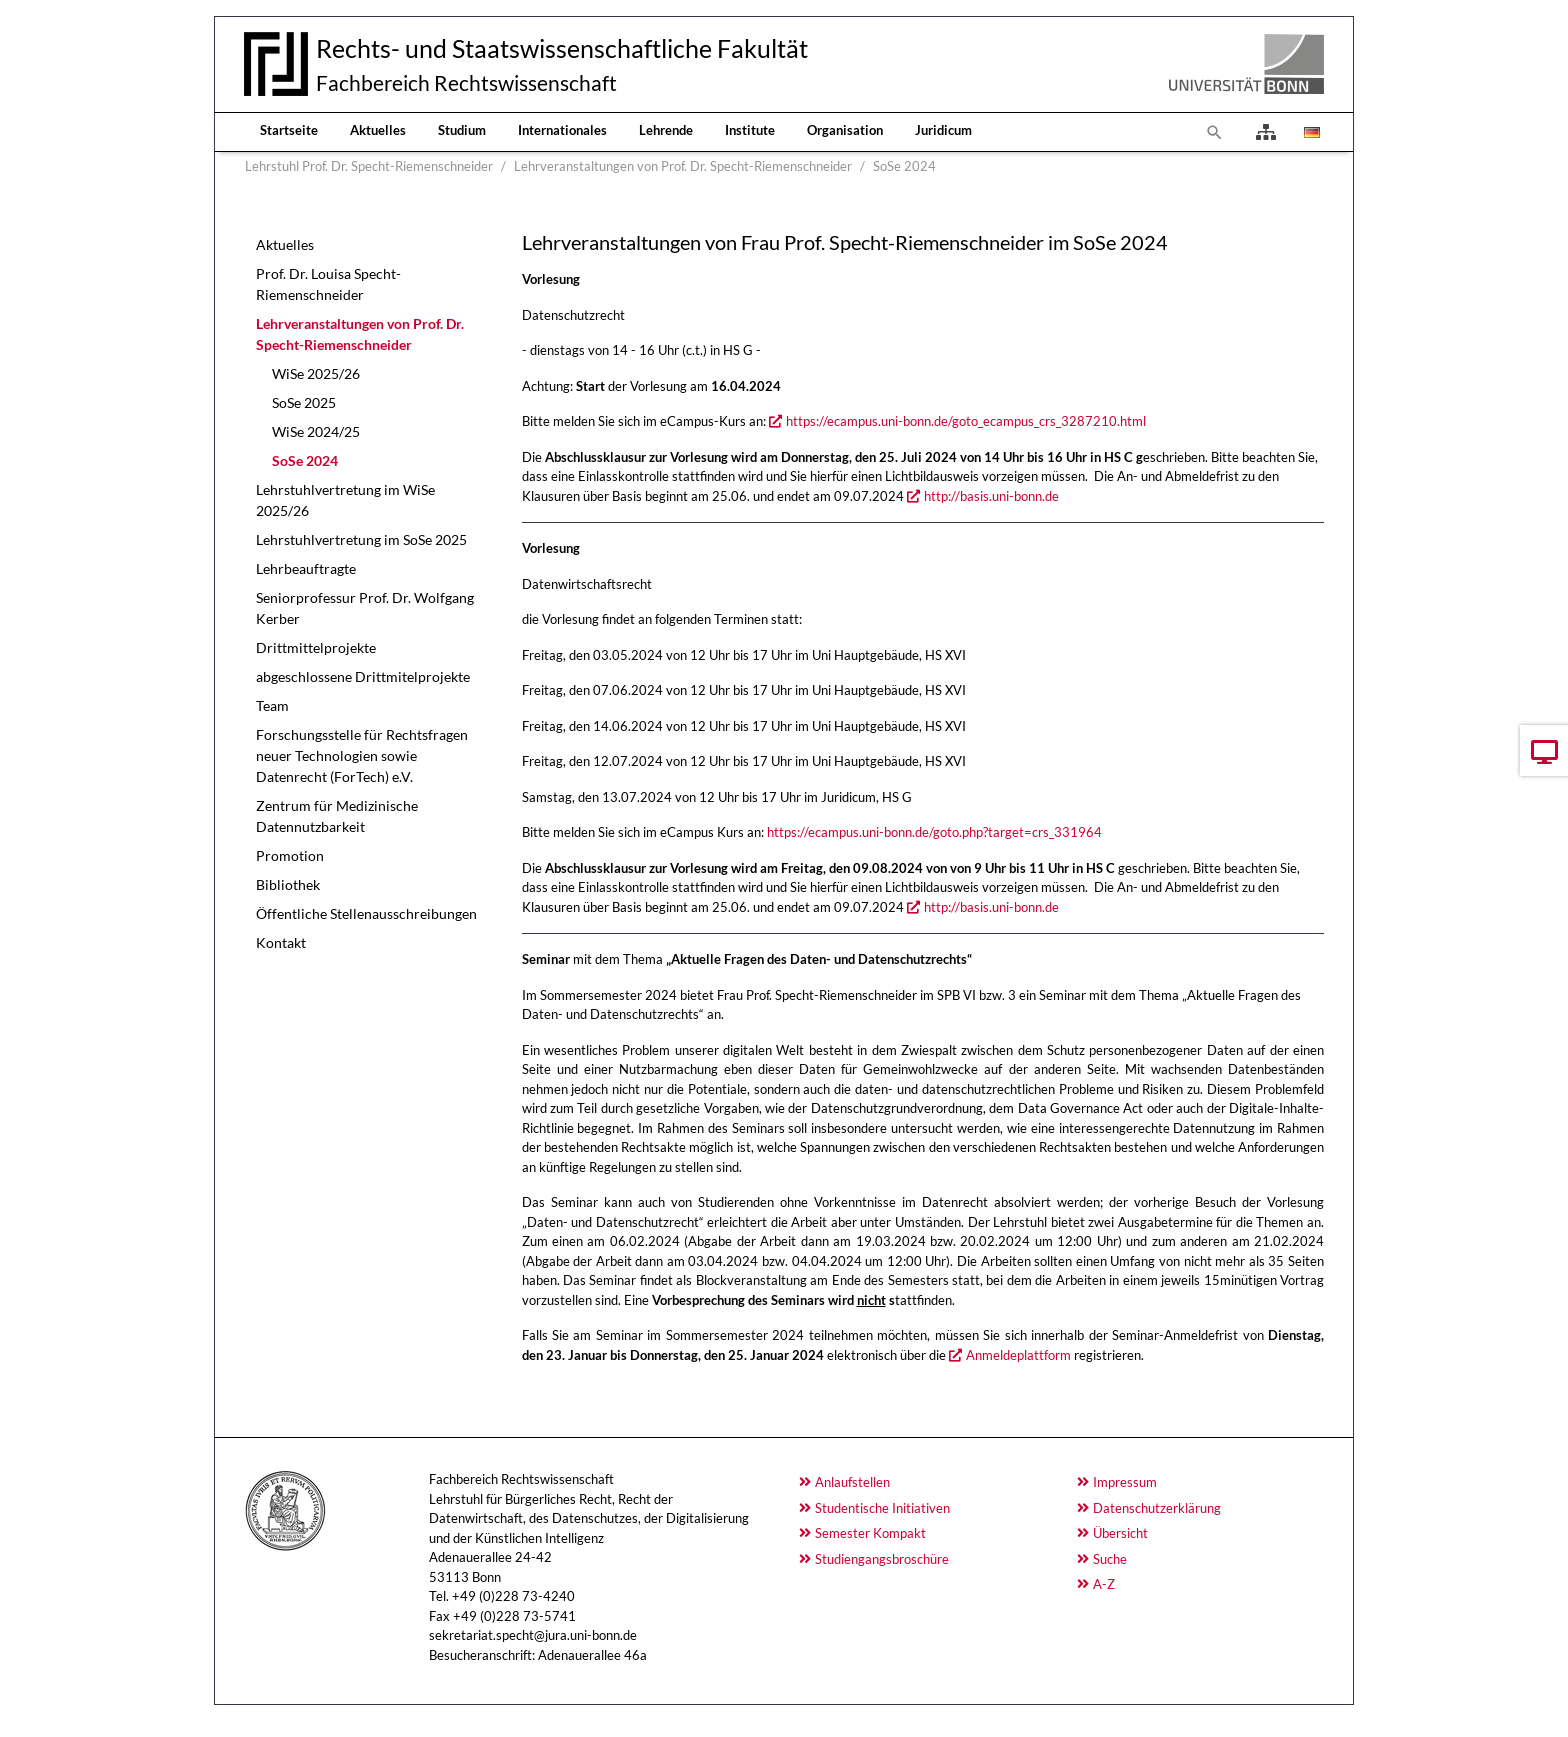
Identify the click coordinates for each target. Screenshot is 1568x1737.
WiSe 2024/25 (316, 431)
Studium (462, 130)
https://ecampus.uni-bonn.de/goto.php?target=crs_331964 (934, 832)
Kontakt (281, 942)
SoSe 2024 (305, 460)
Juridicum (943, 130)
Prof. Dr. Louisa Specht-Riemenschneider (328, 284)
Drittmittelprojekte (316, 647)
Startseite (289, 130)
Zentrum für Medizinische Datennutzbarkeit (337, 816)
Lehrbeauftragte (306, 568)
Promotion (290, 855)
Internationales (562, 130)
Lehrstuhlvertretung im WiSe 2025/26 (345, 500)
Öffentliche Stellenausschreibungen (366, 913)
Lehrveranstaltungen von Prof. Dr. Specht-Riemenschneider (360, 334)
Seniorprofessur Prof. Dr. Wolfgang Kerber (365, 608)
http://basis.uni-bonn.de (991, 496)
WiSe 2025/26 (316, 373)
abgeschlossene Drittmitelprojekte (363, 676)
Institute (750, 130)
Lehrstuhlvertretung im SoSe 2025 (361, 539)
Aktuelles (378, 130)
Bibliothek (288, 884)
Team (272, 705)
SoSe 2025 (304, 402)
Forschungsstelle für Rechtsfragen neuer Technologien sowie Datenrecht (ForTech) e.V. (362, 755)
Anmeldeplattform (1018, 1355)
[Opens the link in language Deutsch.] (1310, 132)
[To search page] (1215, 132)
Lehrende (666, 130)
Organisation (845, 130)
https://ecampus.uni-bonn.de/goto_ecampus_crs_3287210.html (966, 421)
